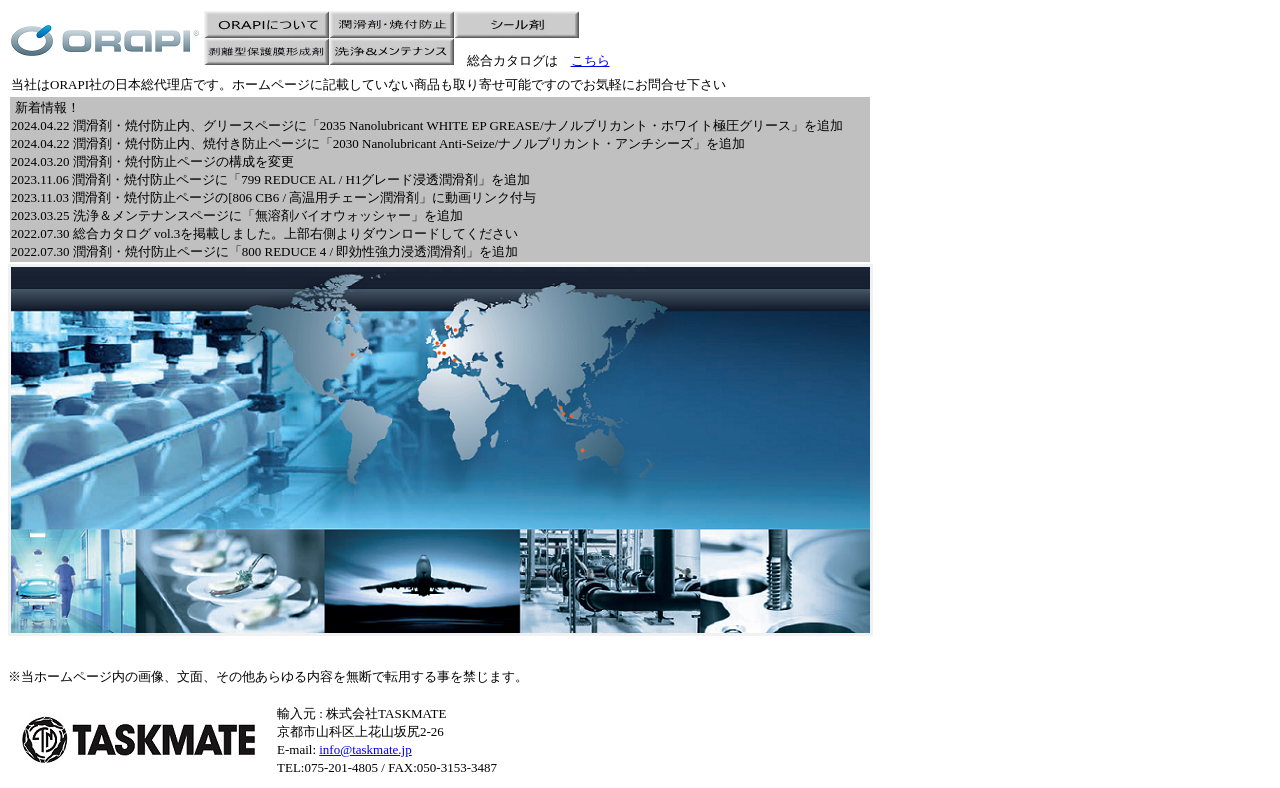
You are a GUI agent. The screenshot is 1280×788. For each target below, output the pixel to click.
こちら (590, 60)
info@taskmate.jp (365, 749)
